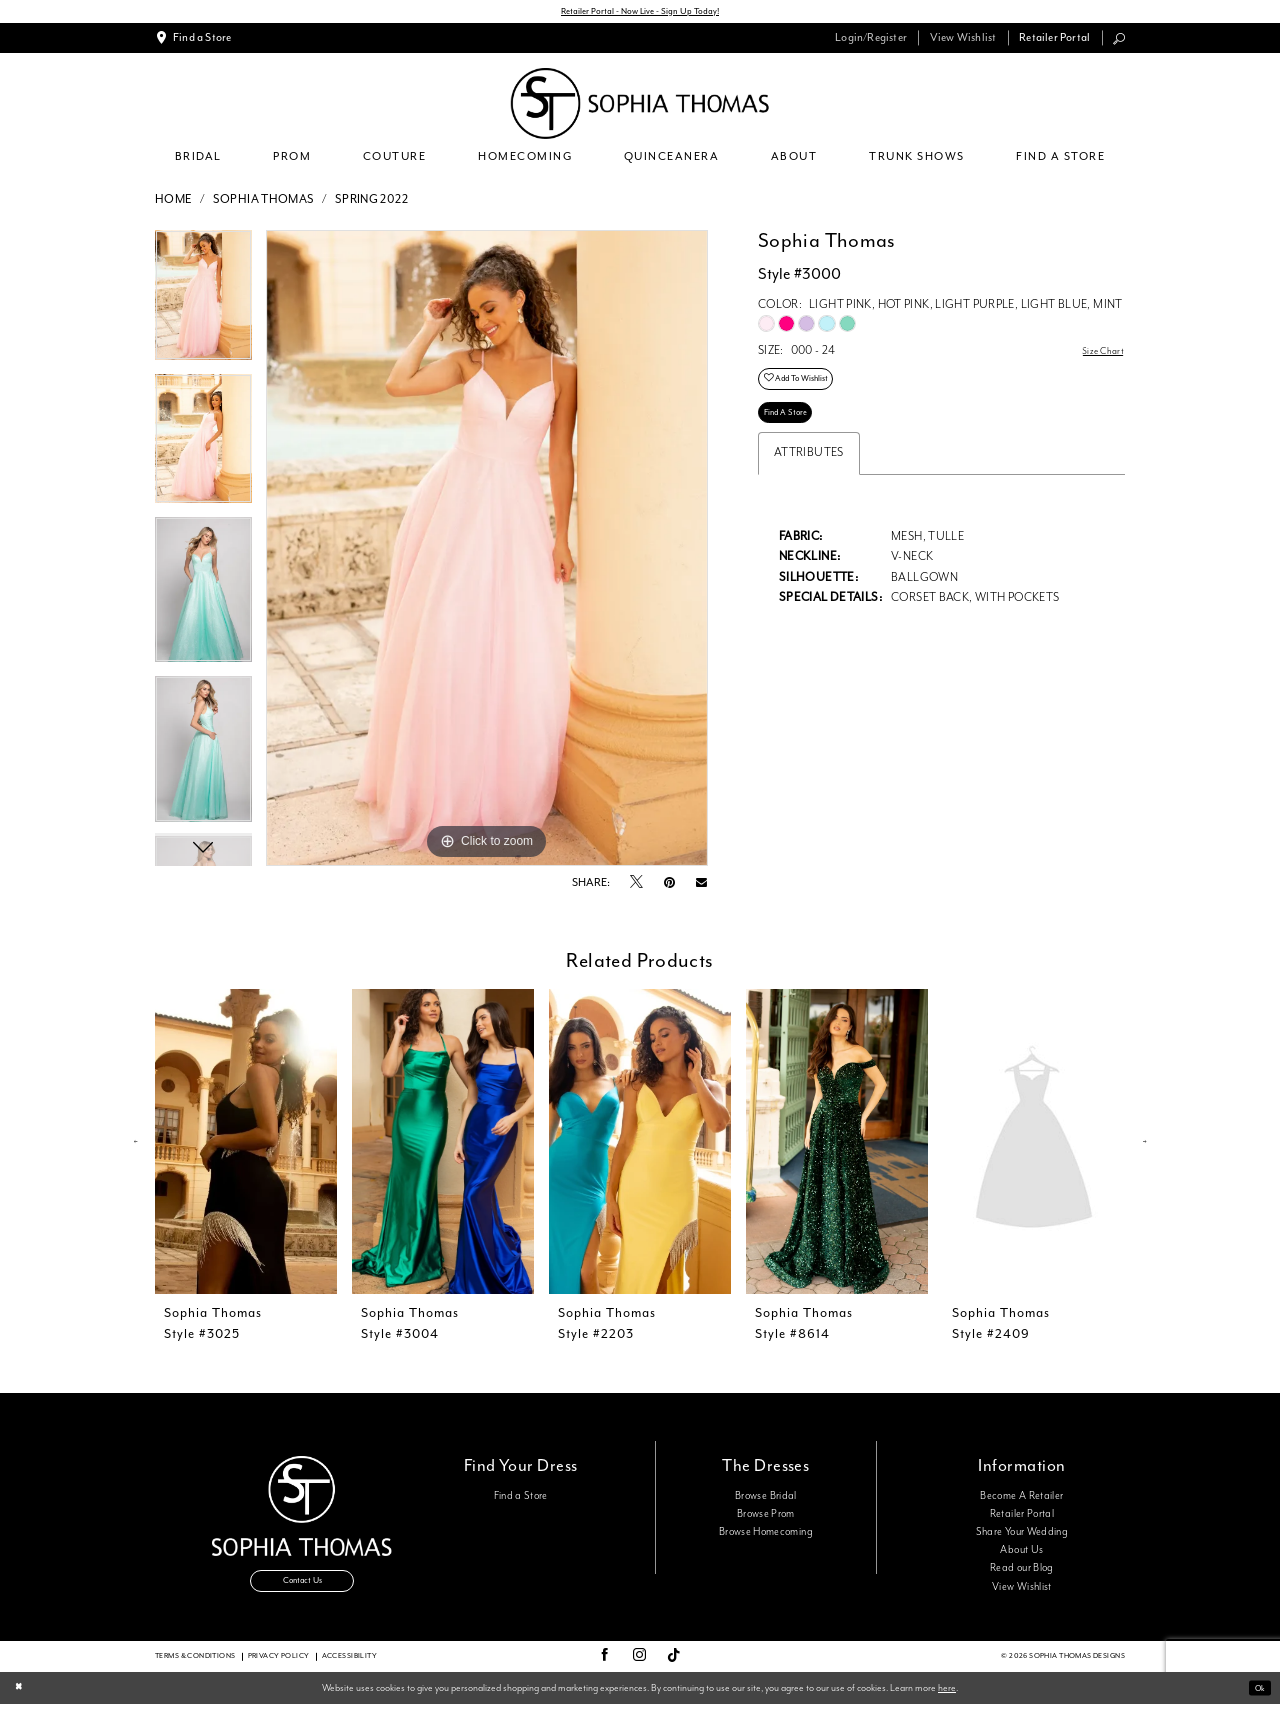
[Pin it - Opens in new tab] (669, 887)
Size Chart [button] (1098, 355)
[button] (871, 41)
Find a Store (521, 1499)
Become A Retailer (1021, 1499)
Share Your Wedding (1022, 1535)
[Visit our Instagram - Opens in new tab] (639, 1665)
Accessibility (349, 1665)
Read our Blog (1022, 1572)
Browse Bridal (766, 1499)
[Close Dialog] (21, 1697)
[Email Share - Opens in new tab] (701, 887)
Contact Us (302, 1591)
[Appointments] (193, 41)
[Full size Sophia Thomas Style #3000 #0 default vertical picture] (487, 552)
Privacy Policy (279, 1665)
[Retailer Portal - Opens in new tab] (1055, 41)
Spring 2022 (371, 202)
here (947, 1696)
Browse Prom (766, 1517)
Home (174, 202)
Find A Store (792, 432)
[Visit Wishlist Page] (962, 41)
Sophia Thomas (264, 202)
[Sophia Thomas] (640, 107)
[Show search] (1119, 41)
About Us (1021, 1554)
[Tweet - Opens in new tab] (636, 887)
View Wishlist (1022, 1590)
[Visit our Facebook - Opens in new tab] (604, 1665)
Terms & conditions (195, 1665)
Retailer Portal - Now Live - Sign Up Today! (640, 13)
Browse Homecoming (766, 1535)
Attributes (809, 475)
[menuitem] (193, 41)
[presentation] (246, 1145)
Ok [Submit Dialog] (1256, 1697)
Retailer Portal (1022, 1517)
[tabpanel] (203, 305)
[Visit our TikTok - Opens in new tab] (674, 1665)
